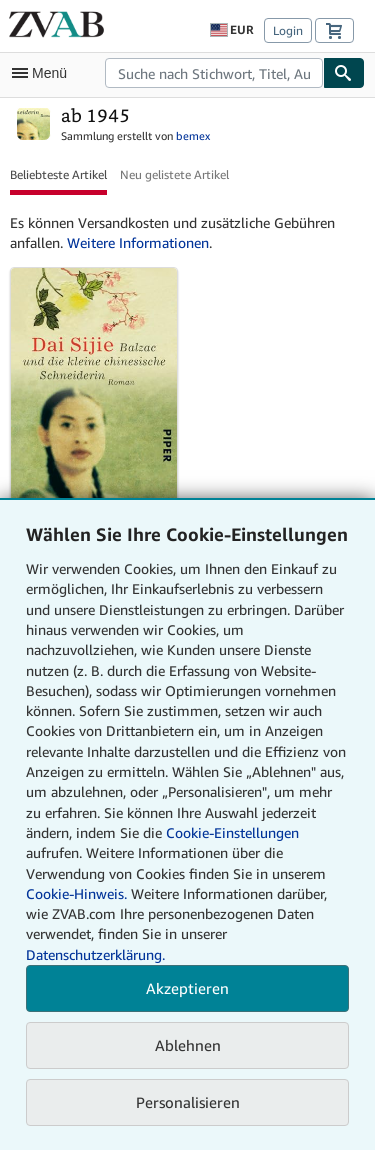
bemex (193, 135)
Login (288, 30)
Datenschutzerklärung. (95, 954)
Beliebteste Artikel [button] (58, 174)
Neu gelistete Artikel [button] (174, 174)
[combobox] (214, 73)
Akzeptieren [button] (187, 988)
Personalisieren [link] (188, 1102)
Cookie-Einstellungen (232, 832)
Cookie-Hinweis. (76, 893)
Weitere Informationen (138, 242)
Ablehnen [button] (188, 1045)
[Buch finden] (344, 73)
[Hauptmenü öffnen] (44, 73)
